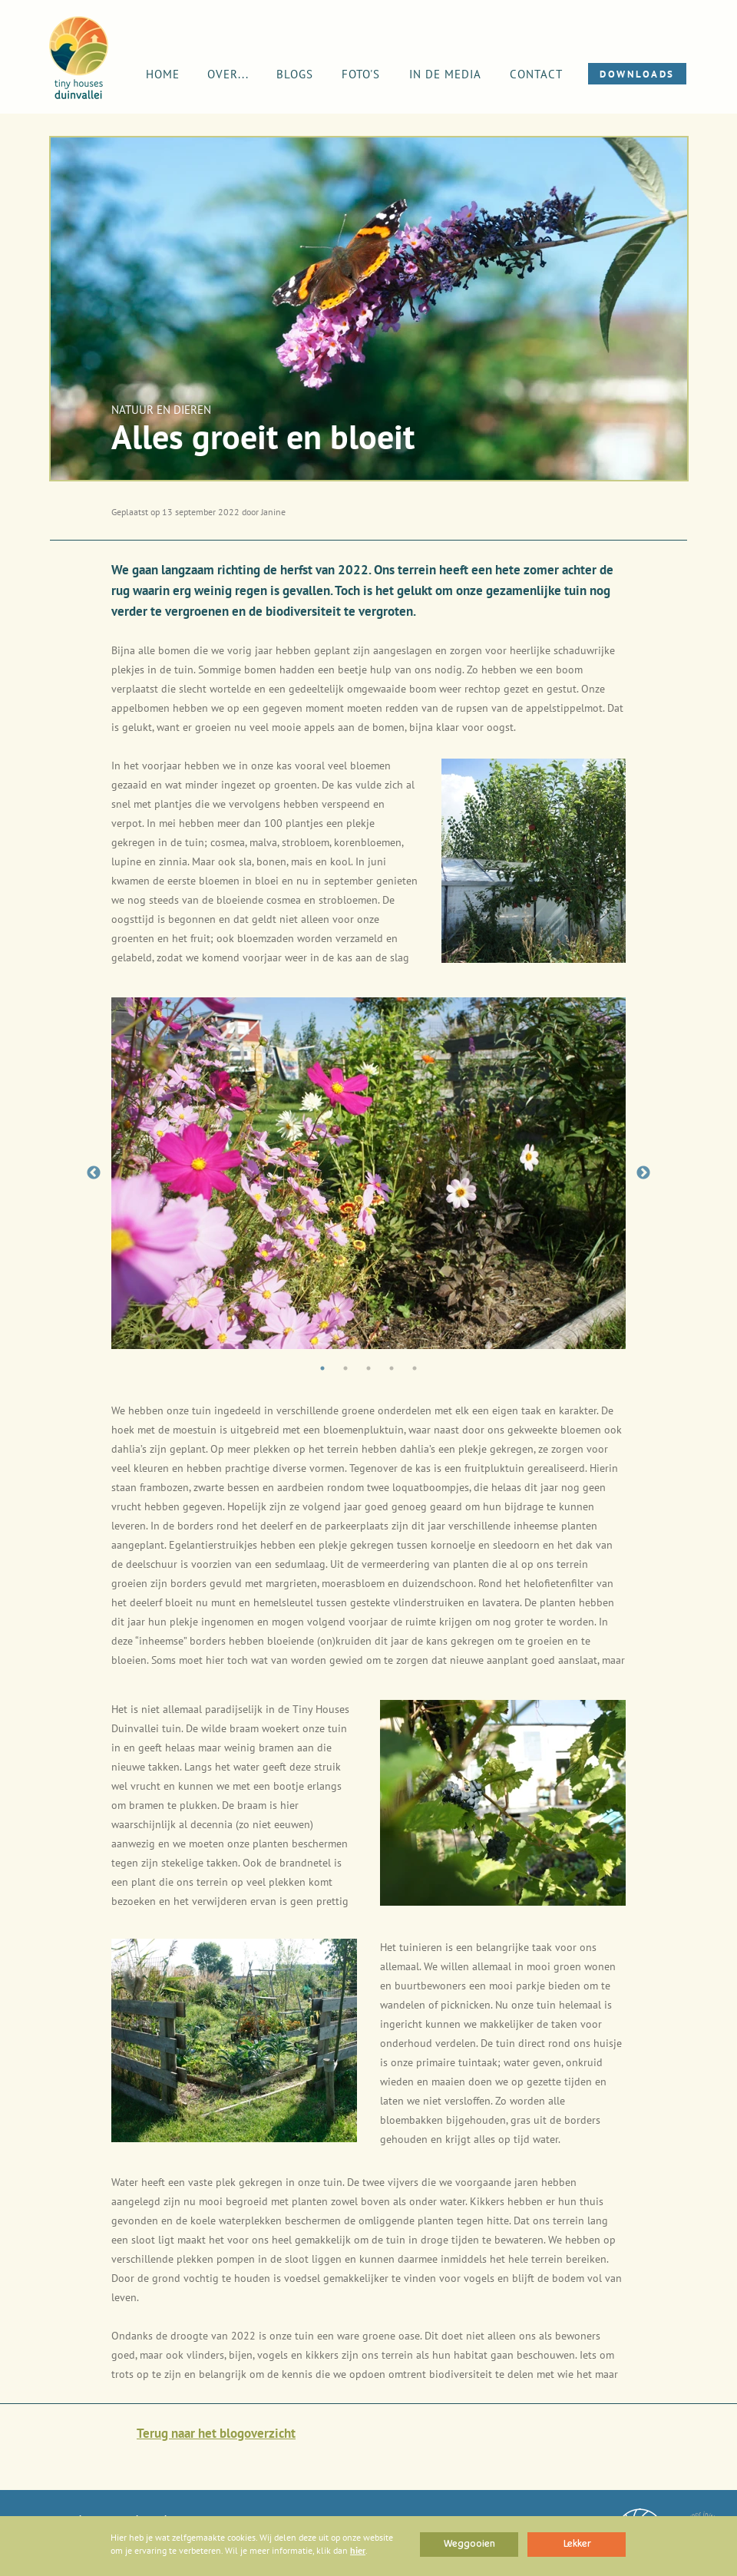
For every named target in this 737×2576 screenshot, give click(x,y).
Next (643, 1173)
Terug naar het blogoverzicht (216, 2433)
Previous (93, 1173)
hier (357, 2550)
